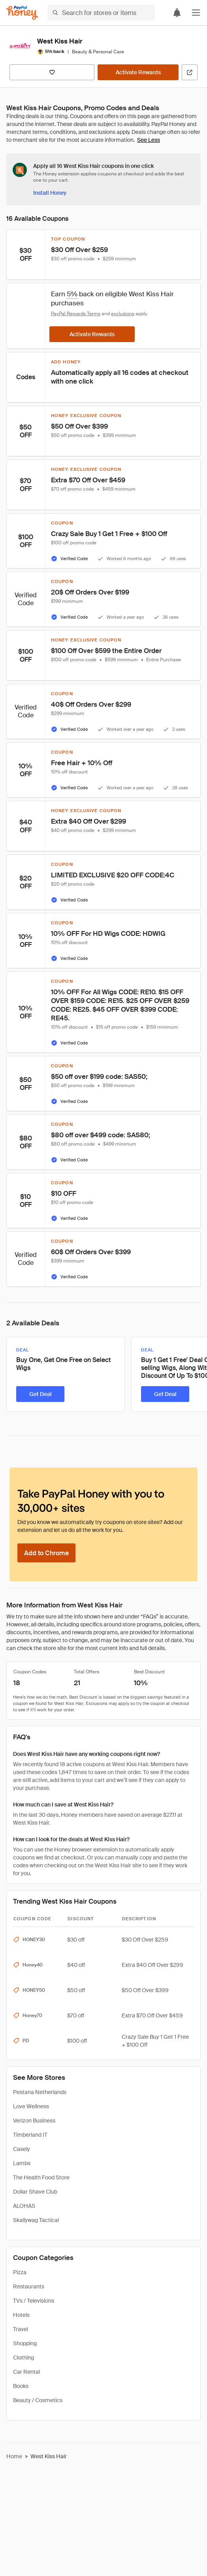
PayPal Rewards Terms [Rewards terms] (75, 313)
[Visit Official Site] (190, 72)
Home (14, 2456)
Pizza (19, 2272)
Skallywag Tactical (36, 2220)
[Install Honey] (49, 193)
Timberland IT (30, 2134)
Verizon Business (34, 2120)
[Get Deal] (40, 1394)
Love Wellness (31, 2106)
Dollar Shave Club (35, 2191)
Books (20, 2386)
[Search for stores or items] (101, 13)
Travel (20, 2329)
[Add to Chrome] (46, 1552)
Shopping (25, 2343)
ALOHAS (24, 2205)
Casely (21, 2149)
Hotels (21, 2314)
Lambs (21, 2163)
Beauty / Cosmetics (37, 2400)
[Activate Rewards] (138, 72)
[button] (196, 12)
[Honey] (22, 13)
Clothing (23, 2357)
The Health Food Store (41, 2177)
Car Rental (26, 2371)
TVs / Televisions (33, 2300)
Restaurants (28, 2286)
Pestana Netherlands (39, 2092)
